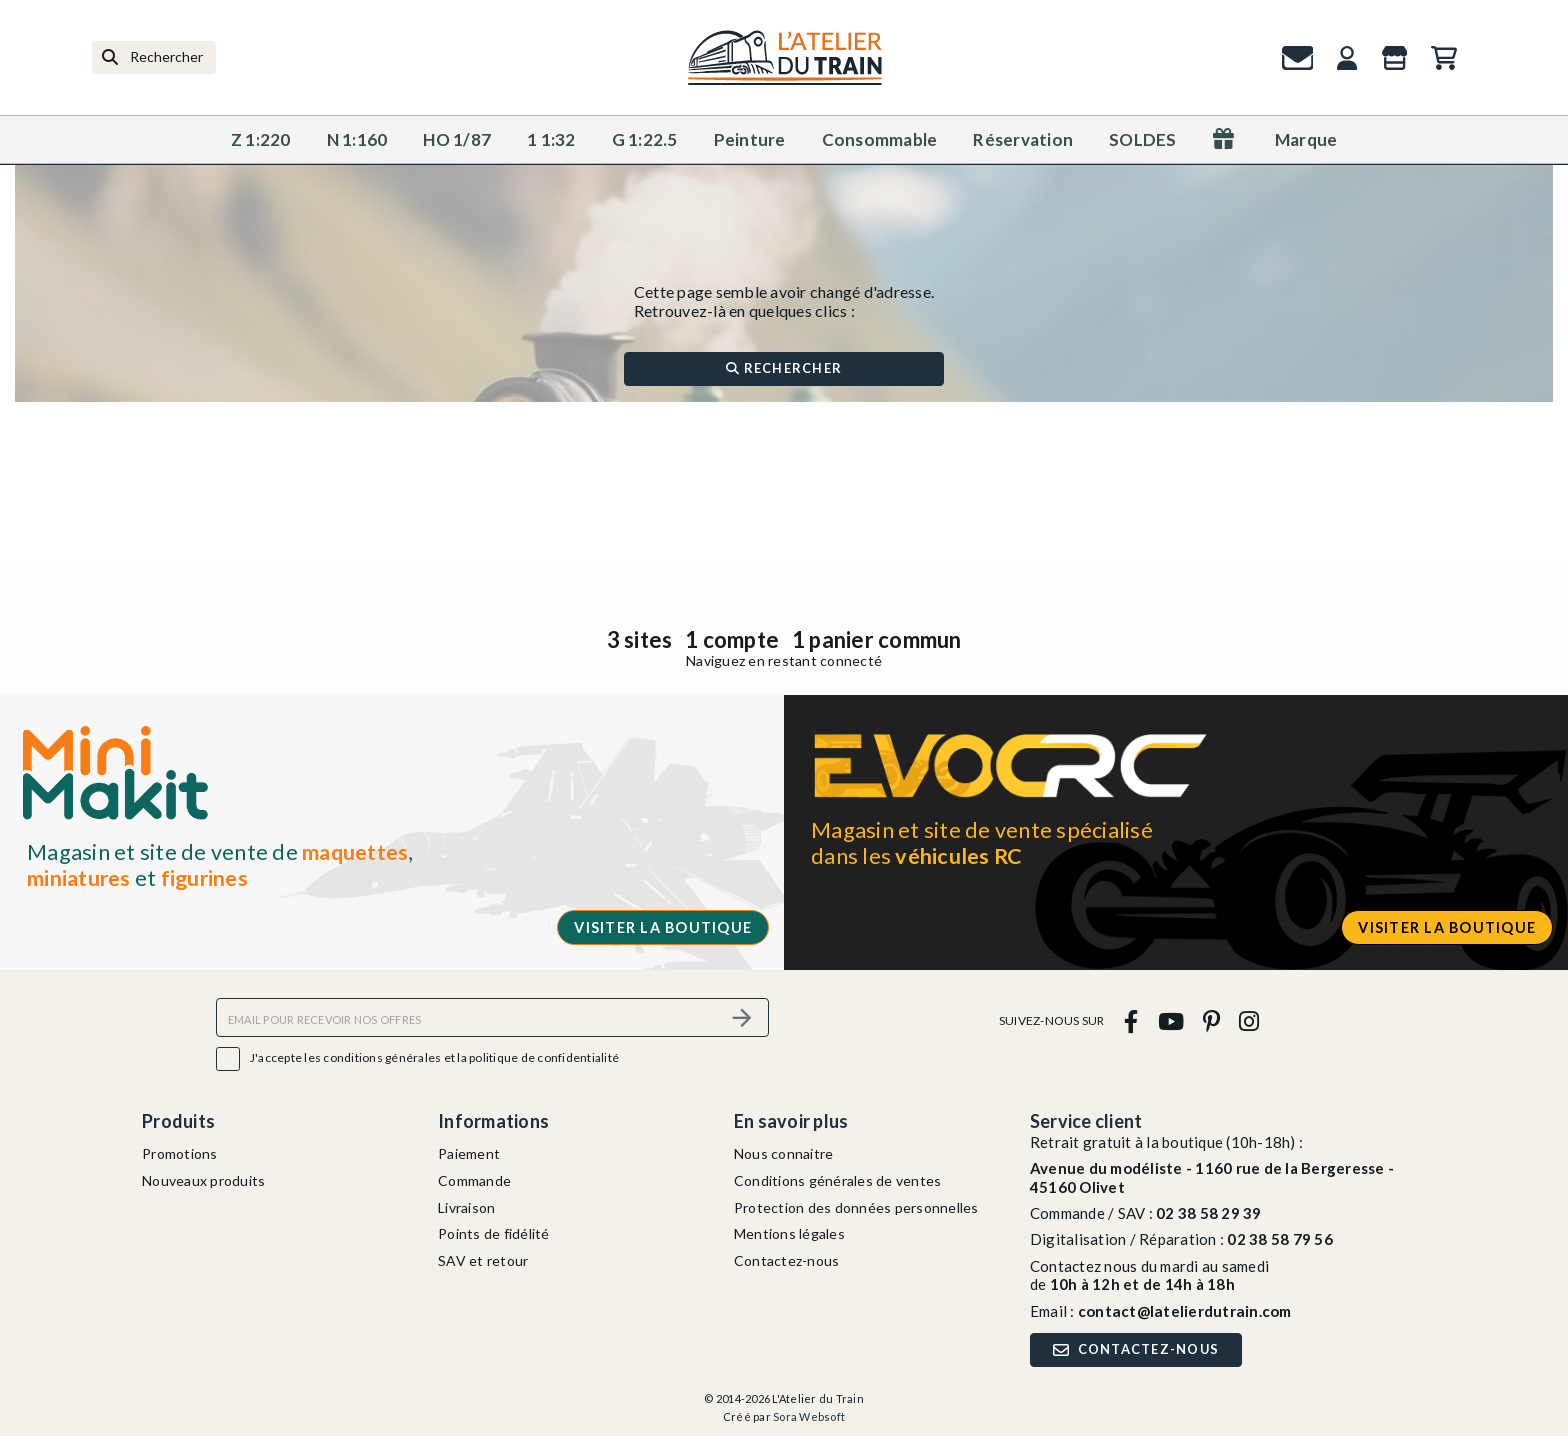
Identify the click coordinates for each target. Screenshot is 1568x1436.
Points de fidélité (494, 1233)
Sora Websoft (809, 1416)
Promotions (180, 1153)
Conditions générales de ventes (838, 1180)
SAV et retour (483, 1260)
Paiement (469, 1153)
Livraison (466, 1207)
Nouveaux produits (203, 1180)
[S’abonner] (742, 1017)
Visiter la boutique (663, 927)
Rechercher (784, 368)
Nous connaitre (784, 1153)
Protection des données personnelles (856, 1207)
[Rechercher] (154, 57)
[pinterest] (1211, 1020)
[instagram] (1249, 1020)
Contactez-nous (787, 1260)
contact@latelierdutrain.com (1185, 1311)
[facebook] (1131, 1020)
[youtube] (1170, 1020)
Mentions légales (789, 1233)
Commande (474, 1180)
